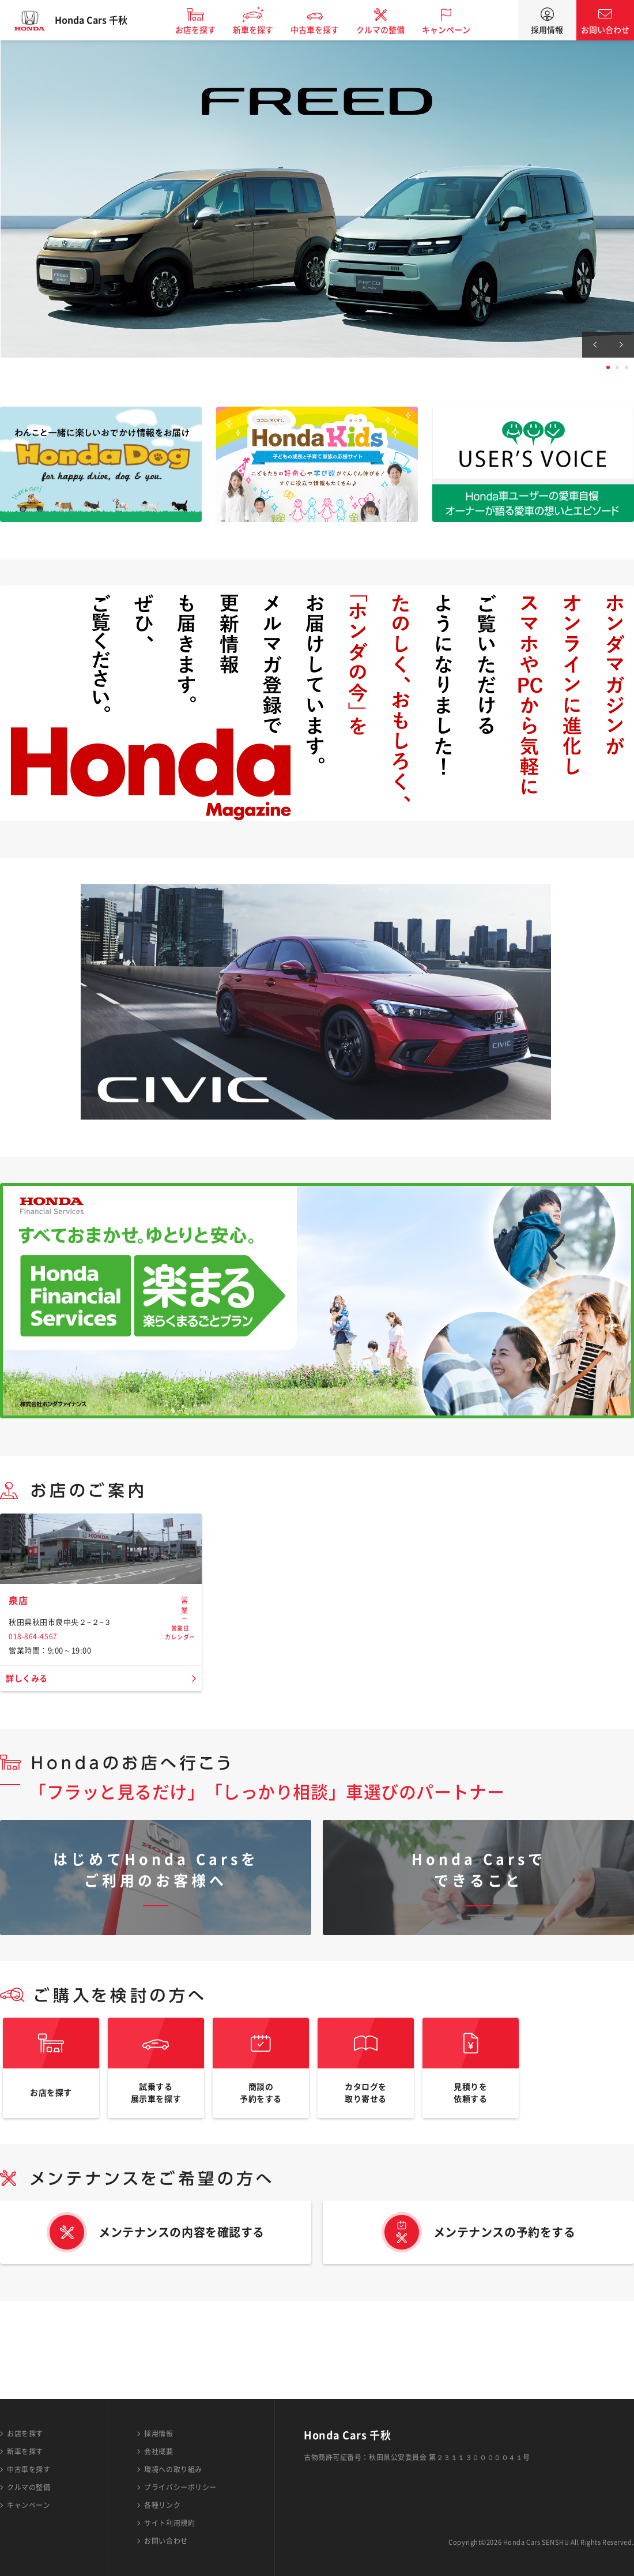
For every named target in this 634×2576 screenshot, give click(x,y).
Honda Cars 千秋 (101, 20)
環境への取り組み (173, 2469)
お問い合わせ (605, 30)
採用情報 (547, 30)
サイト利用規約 (169, 2522)
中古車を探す (324, 30)
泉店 (19, 1681)
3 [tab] (626, 367)
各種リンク (162, 2505)
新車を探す (263, 30)
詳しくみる (30, 1759)
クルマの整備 (390, 30)
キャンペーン (456, 30)
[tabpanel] (317, 199)
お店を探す (205, 30)
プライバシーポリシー (180, 2487)
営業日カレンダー (180, 1686)
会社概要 (158, 2451)
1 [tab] (608, 367)
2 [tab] (617, 367)
